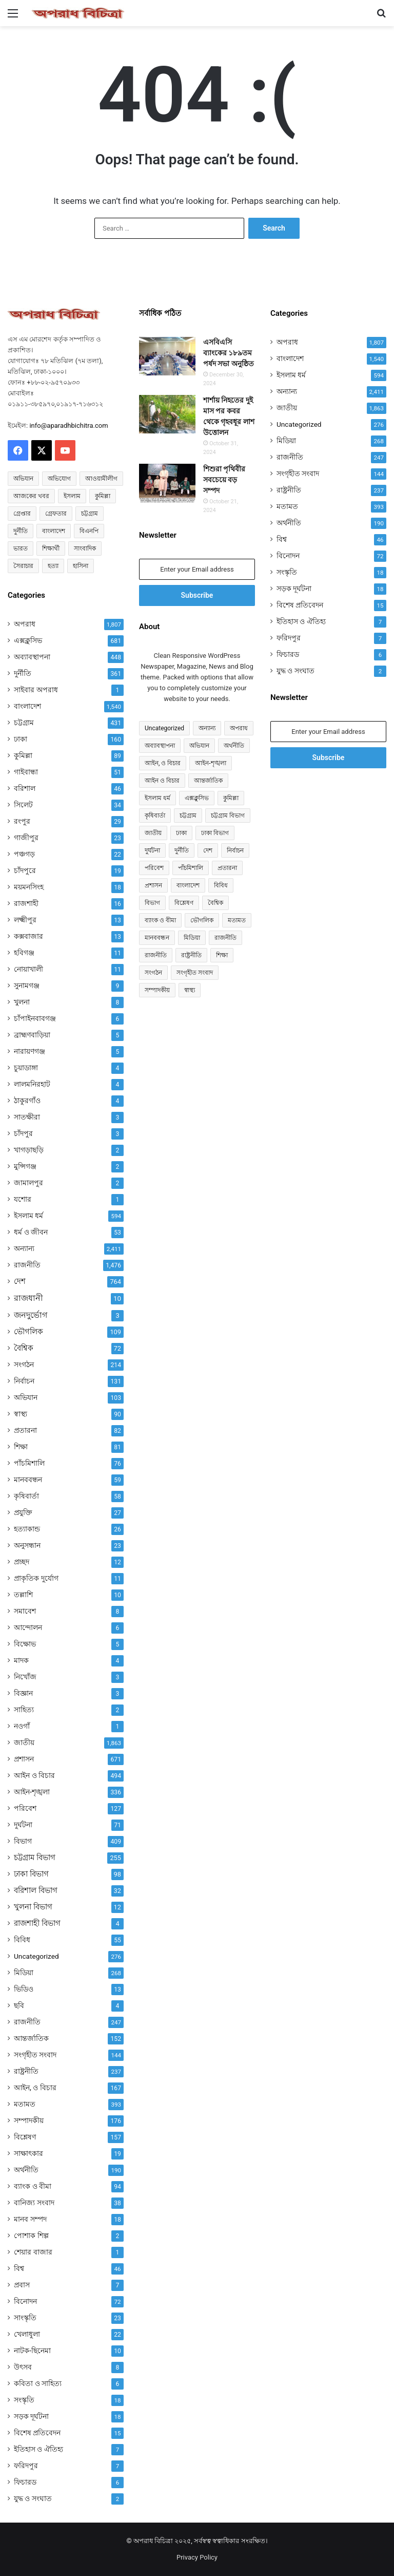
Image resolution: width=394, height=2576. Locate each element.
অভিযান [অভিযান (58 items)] (23, 478)
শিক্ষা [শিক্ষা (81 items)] (222, 955)
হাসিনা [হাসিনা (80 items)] (80, 566)
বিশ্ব (19, 2268)
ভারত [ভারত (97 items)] (20, 548)
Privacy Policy (197, 2557)
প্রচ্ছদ (21, 1562)
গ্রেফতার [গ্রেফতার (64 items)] (56, 513)
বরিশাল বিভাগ (35, 1890)
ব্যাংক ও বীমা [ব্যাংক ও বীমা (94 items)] (160, 920)
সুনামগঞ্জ (27, 985)
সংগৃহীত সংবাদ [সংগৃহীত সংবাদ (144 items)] (194, 972)
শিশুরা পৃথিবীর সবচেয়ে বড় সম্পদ (224, 480)
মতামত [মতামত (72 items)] (237, 920)
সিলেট (23, 805)
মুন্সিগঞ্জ (25, 1166)
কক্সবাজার (28, 936)
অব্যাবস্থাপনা (32, 657)
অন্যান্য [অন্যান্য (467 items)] (207, 728)
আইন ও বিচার (34, 1775)
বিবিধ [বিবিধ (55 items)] (221, 885)
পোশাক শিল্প (31, 2235)
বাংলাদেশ (27, 706)
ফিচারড (25, 2482)
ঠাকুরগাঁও (27, 1100)
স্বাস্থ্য (20, 1414)
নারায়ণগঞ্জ (29, 1051)
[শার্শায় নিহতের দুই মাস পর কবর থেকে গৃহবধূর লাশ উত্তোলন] (167, 414)
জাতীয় (24, 1742)
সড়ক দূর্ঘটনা (31, 2416)
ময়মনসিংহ (29, 887)
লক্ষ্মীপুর (25, 920)
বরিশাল (24, 788)
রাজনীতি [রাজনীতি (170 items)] (156, 955)
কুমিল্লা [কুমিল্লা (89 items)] (231, 798)
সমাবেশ (25, 1611)
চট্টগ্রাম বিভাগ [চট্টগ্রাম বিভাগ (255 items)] (228, 815)
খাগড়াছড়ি (29, 1150)
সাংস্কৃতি (25, 2318)
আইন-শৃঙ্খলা (32, 1792)
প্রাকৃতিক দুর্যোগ (36, 1578)
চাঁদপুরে (25, 870)
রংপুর (22, 821)
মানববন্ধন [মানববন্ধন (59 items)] (157, 937)
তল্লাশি (23, 1594)
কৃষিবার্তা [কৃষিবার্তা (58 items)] (155, 815)
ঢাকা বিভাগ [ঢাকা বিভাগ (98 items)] (215, 833)
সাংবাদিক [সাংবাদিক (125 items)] (85, 548)
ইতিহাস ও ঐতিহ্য (38, 2449)
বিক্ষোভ (25, 1644)
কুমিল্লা (23, 755)
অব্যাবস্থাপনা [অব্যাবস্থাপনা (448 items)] (160, 745)
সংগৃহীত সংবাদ (35, 2055)
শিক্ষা (21, 1447)
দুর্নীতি (22, 673)
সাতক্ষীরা (27, 1117)
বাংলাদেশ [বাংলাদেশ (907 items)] (188, 885)
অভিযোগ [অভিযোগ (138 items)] (59, 478)
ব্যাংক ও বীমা (32, 2186)
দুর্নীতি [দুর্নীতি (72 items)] (20, 531)
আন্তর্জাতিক (31, 2038)
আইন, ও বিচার (35, 2087)
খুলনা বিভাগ (33, 1906)
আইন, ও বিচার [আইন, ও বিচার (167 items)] (163, 763)
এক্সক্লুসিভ (28, 640)
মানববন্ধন (28, 1479)
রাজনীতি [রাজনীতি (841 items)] (225, 937)
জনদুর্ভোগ (30, 1315)
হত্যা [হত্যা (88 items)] (53, 566)
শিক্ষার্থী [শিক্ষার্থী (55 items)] (51, 548)
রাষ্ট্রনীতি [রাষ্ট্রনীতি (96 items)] (191, 955)
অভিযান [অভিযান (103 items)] (199, 745)
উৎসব (23, 2367)
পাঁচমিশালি (29, 1463)
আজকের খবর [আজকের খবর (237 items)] (31, 496)
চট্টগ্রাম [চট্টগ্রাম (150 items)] (89, 513)
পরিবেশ (25, 1808)
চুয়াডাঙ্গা (26, 1068)
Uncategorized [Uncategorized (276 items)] (164, 728)
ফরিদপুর (26, 2465)
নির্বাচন (24, 1381)
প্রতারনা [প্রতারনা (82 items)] (227, 868)
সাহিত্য (24, 1710)
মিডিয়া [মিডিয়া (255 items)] (192, 937)
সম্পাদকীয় (29, 2120)
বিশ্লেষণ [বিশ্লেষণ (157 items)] (183, 902)
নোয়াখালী (28, 969)
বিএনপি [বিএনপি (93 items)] (89, 531)
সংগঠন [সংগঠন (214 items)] (153, 972)
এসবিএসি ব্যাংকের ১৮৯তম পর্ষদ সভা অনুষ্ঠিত (228, 353)
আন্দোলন (28, 1627)
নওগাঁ (22, 1726)
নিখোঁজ (25, 1677)
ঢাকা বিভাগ (31, 1874)
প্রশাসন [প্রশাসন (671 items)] (153, 885)
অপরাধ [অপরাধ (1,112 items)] (239, 728)
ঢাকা (20, 739)
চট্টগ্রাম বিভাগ (34, 1857)
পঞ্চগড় (24, 854)
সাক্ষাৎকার (28, 2153)
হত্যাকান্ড (27, 1529)
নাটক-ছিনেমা (32, 2350)
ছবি (19, 2005)
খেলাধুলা (27, 2334)
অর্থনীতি (26, 2170)
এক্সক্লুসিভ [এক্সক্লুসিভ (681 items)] (197, 798)
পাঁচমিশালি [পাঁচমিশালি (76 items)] (190, 868)
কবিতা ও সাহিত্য (38, 2383)
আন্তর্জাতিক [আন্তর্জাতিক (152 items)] (208, 780)
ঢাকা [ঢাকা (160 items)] (181, 833)
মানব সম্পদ (30, 2219)
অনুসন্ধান (27, 1545)
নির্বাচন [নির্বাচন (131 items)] (235, 850)
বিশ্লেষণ (25, 2137)
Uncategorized (36, 1956)
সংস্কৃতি (24, 2400)
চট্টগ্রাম (24, 722)
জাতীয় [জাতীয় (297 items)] (153, 833)
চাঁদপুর (23, 1133)
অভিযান (25, 1397)
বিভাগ (23, 1841)
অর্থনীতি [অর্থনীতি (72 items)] (234, 745)
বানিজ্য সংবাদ (34, 2203)
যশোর (22, 1199)
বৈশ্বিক (23, 1348)
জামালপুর (28, 1183)
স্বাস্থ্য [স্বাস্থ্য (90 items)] (189, 990)
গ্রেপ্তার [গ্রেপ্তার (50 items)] (22, 513)
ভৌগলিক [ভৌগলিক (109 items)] (201, 920)
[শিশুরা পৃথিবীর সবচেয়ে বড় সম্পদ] (167, 483)
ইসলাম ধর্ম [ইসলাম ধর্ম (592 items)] (157, 798)
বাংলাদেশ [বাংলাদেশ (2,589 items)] (53, 531)
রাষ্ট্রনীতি (26, 2071)
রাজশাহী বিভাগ (37, 1923)
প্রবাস (22, 2285)
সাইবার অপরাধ (36, 690)
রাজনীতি (27, 1265)
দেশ (20, 1281)
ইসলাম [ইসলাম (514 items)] (72, 496)
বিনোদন (25, 2301)
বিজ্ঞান (23, 1693)
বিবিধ (22, 1940)
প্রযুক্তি (23, 1512)
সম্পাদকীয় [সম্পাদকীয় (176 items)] (157, 990)
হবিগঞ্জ (24, 953)
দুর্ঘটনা (23, 1825)
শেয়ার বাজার (33, 2252)
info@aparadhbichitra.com (68, 425)
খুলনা (22, 1002)
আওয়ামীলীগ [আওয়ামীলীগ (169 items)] (101, 478)
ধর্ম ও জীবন (31, 1232)
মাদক (21, 1660)
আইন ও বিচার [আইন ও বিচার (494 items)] (162, 780)
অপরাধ (24, 624)
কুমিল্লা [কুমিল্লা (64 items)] (102, 496)
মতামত (24, 2104)
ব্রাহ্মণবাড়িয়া (32, 1035)
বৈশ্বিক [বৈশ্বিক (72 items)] (215, 902)
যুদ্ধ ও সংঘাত (33, 2498)
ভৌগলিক (28, 1331)
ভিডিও (23, 1989)
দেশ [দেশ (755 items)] (207, 850)
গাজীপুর (26, 838)
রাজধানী (28, 1298)
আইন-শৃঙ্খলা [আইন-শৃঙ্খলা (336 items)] (210, 763)
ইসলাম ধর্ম (28, 1215)
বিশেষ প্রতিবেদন (37, 2433)
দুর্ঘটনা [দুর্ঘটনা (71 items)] (152, 850)
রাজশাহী (26, 903)
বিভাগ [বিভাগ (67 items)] (152, 902)
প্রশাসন (24, 1759)
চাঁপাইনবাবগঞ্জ (35, 1018)
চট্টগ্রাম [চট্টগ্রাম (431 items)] (188, 815)
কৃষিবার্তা (26, 1496)
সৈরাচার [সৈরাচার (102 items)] (23, 566)
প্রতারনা (25, 1430)
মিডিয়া (23, 1972)
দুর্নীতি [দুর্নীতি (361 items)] (181, 850)
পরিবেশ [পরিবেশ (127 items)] (154, 868)
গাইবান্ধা (26, 772)
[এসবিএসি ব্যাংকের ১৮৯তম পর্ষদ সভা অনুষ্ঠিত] (167, 356)
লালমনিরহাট (32, 1084)
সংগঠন (24, 1364)
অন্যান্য (24, 1248)
